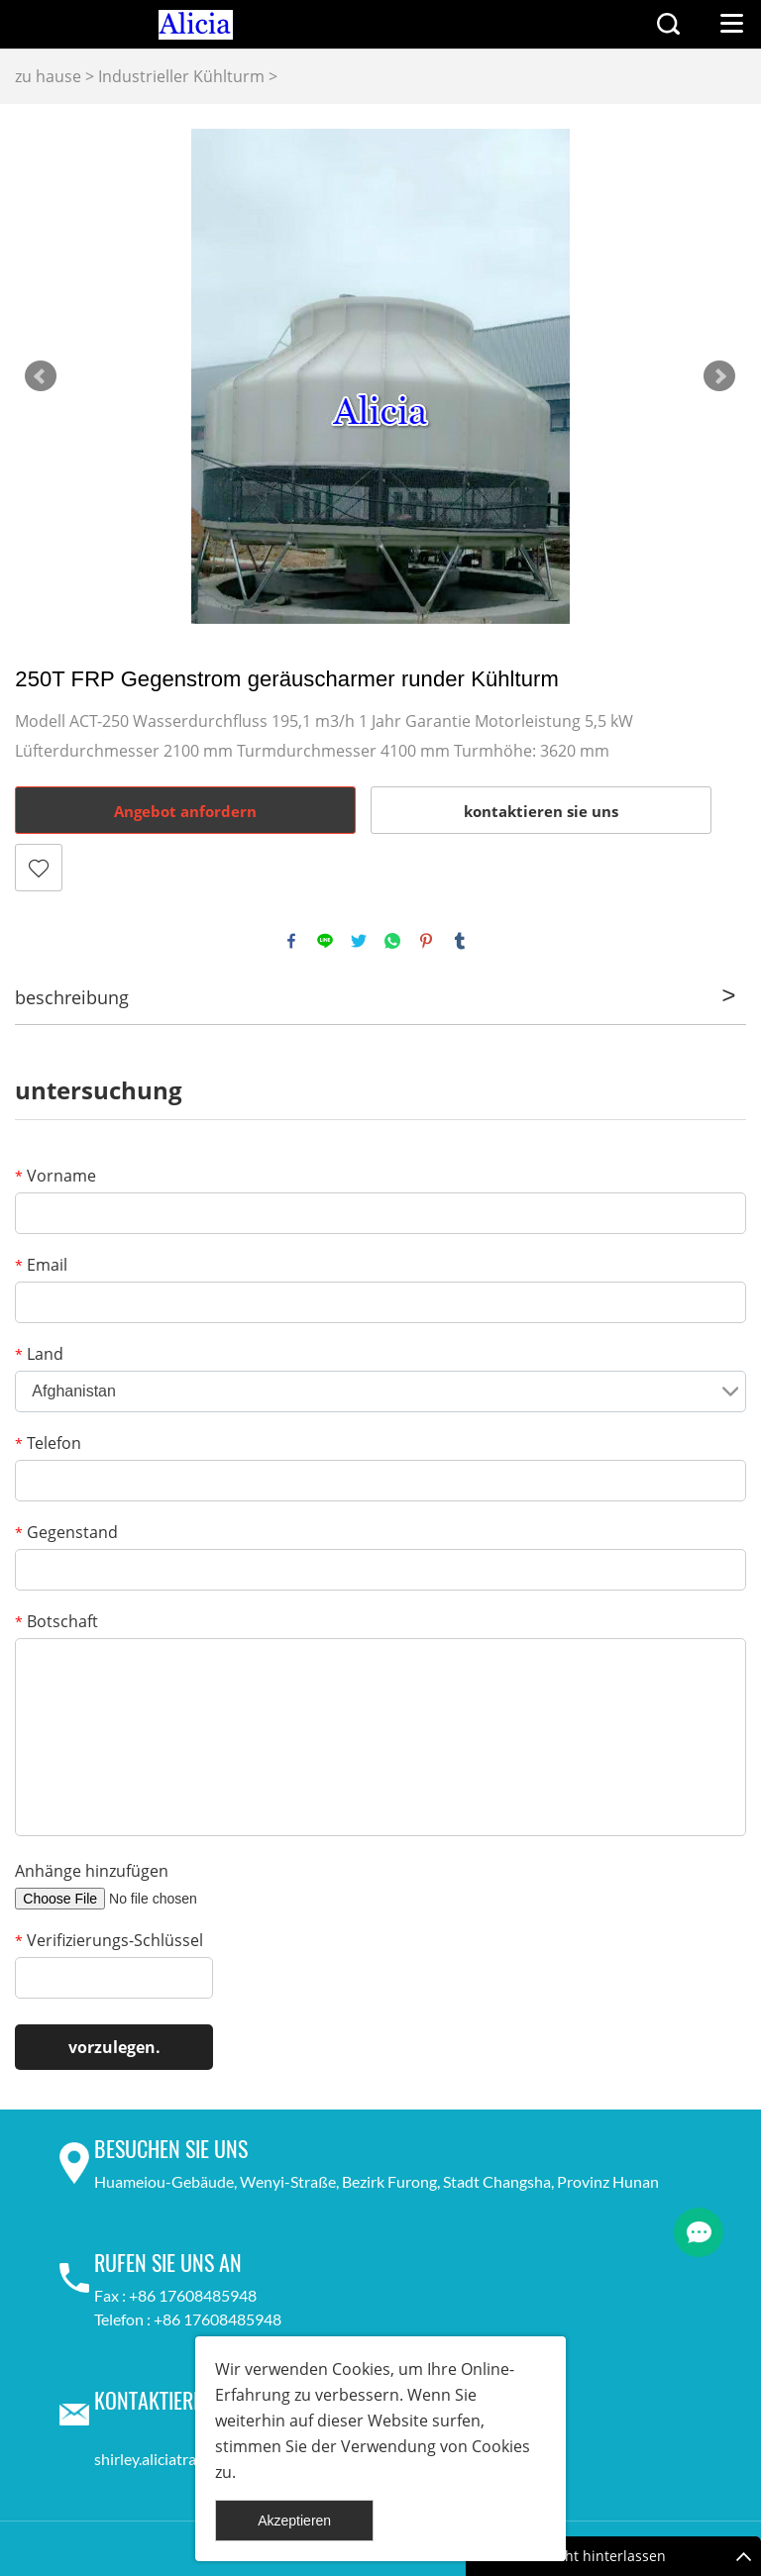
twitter (359, 941)
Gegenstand (66, 1532)
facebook (291, 941)
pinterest (426, 941)
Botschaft (56, 1621)
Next (719, 376)
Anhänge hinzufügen (91, 1871)
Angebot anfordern (185, 811)
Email (41, 1265)
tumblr (460, 941)
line (325, 941)
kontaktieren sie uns (541, 811)
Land (39, 1354)
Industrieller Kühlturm (181, 76)
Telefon (48, 1443)
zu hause (48, 76)
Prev (40, 376)
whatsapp (392, 941)
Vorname (55, 1175)
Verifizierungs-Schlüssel (109, 1940)
